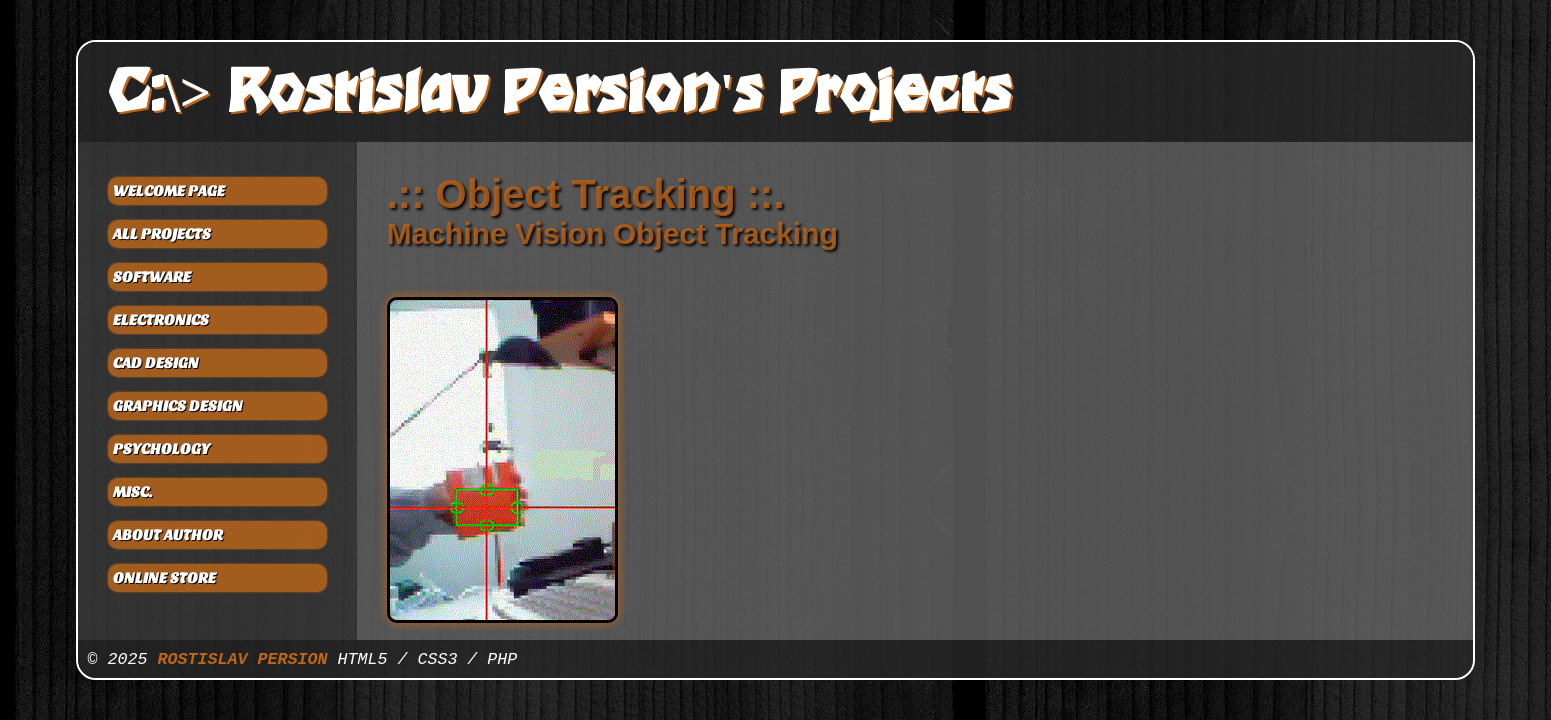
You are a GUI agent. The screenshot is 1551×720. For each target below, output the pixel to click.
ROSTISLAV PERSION (243, 659)
